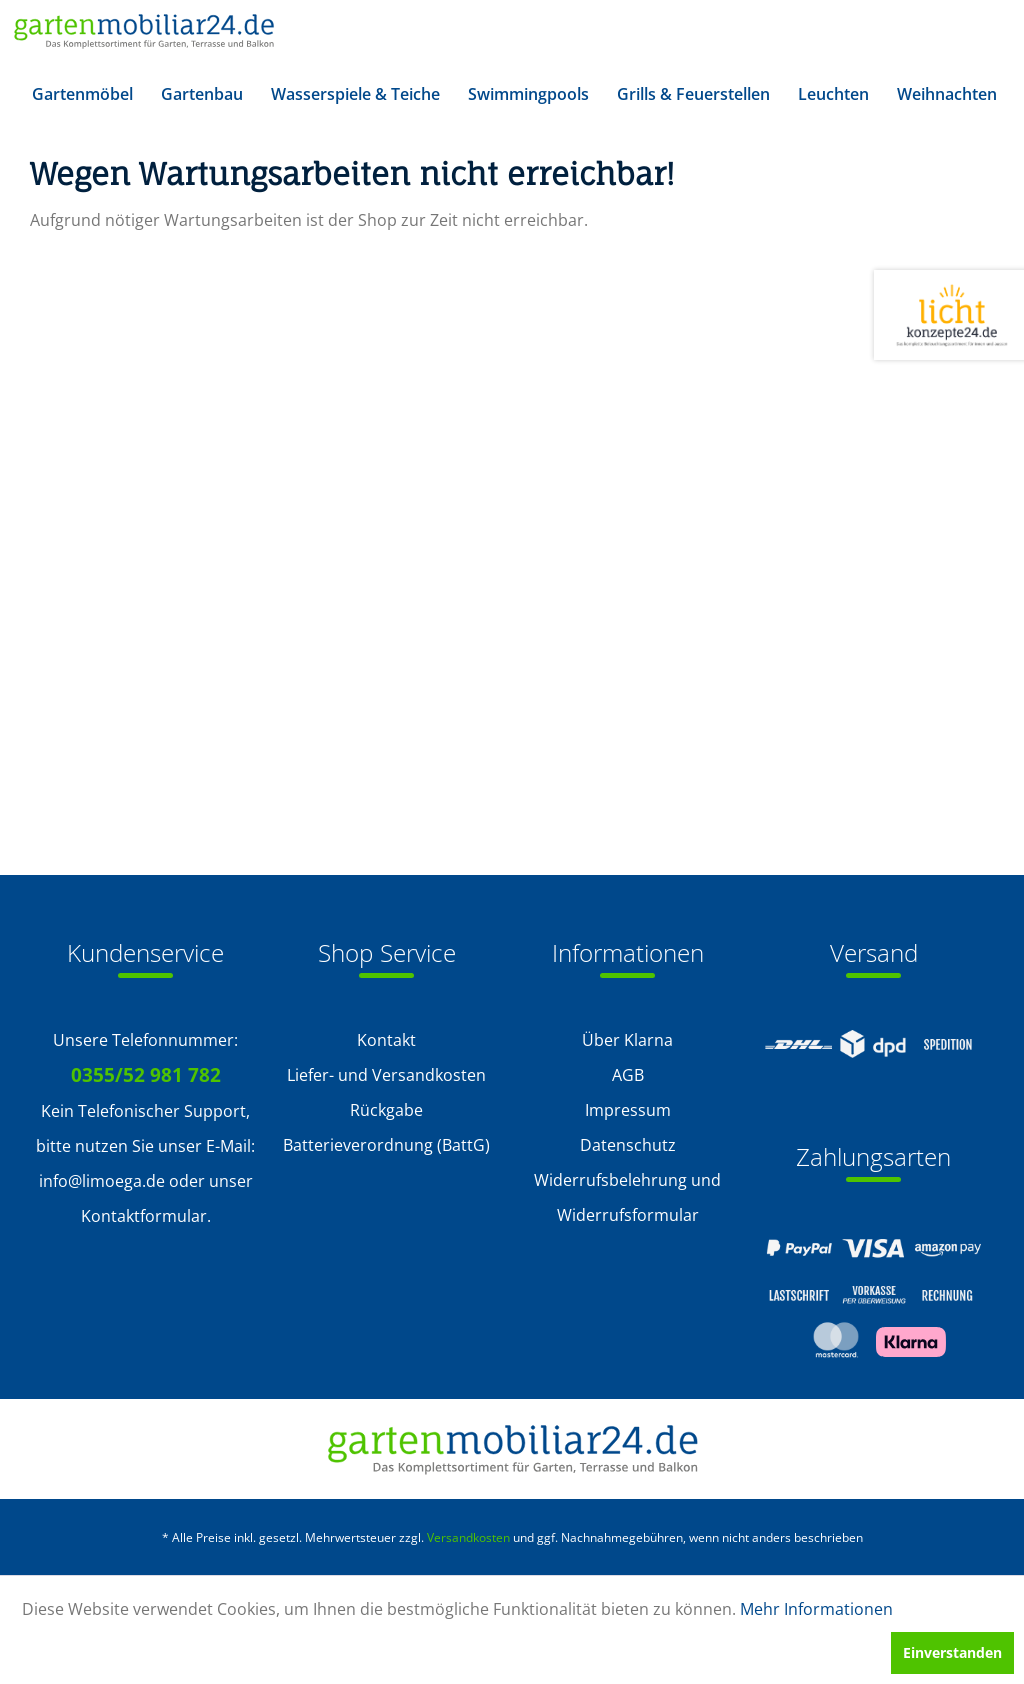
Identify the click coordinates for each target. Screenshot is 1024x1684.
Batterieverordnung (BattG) (386, 1145)
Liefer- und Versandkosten (386, 1075)
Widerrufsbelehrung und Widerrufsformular (627, 1197)
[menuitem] (82, 94)
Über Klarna (627, 1040)
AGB (628, 1075)
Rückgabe (386, 1110)
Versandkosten (468, 1537)
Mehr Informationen (816, 1609)
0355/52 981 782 (146, 1075)
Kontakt (386, 1040)
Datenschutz (628, 1145)
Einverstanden (952, 1652)
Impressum (628, 1110)
